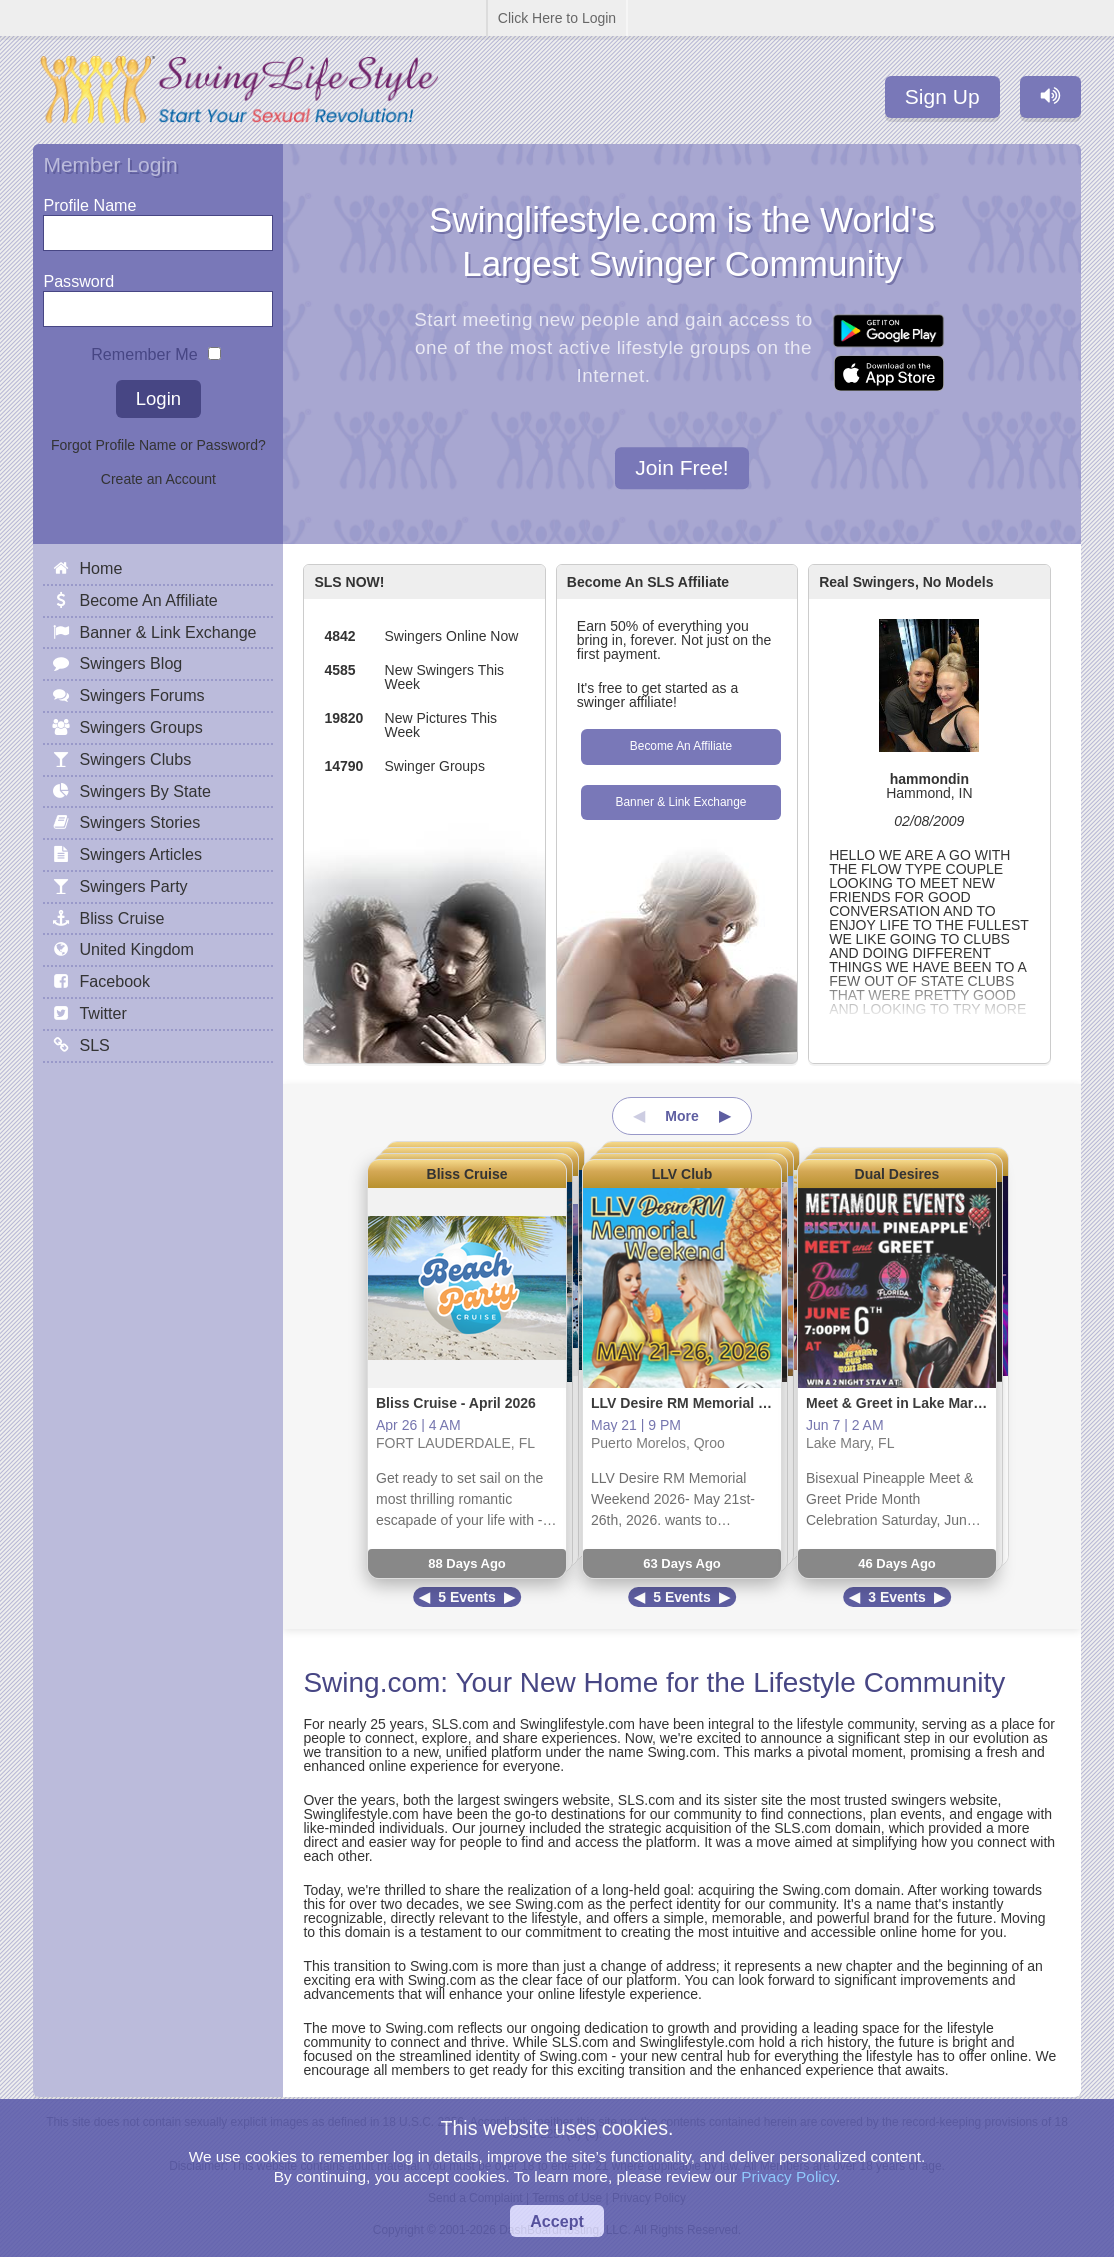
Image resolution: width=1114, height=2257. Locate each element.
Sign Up (942, 96)
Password (78, 276)
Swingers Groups (140, 727)
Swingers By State (145, 791)
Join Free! (681, 468)
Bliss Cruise (467, 1174)
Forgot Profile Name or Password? (158, 445)
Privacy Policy (788, 2176)
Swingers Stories (139, 822)
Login (158, 398)
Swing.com (371, 1682)
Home (100, 568)
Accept (557, 2221)
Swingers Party (133, 886)
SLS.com (460, 1724)
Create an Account (158, 479)
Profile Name (89, 200)
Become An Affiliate (681, 746)
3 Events (897, 1597)
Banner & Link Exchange (681, 802)
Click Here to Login (557, 18)
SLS (94, 1045)
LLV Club (682, 1174)
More (681, 1116)
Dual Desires (897, 1174)
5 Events (467, 1597)
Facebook (114, 981)
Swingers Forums (141, 695)
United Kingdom (136, 949)
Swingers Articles (140, 854)
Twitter (102, 1013)
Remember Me (144, 349)
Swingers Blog (130, 663)
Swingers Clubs (135, 759)
